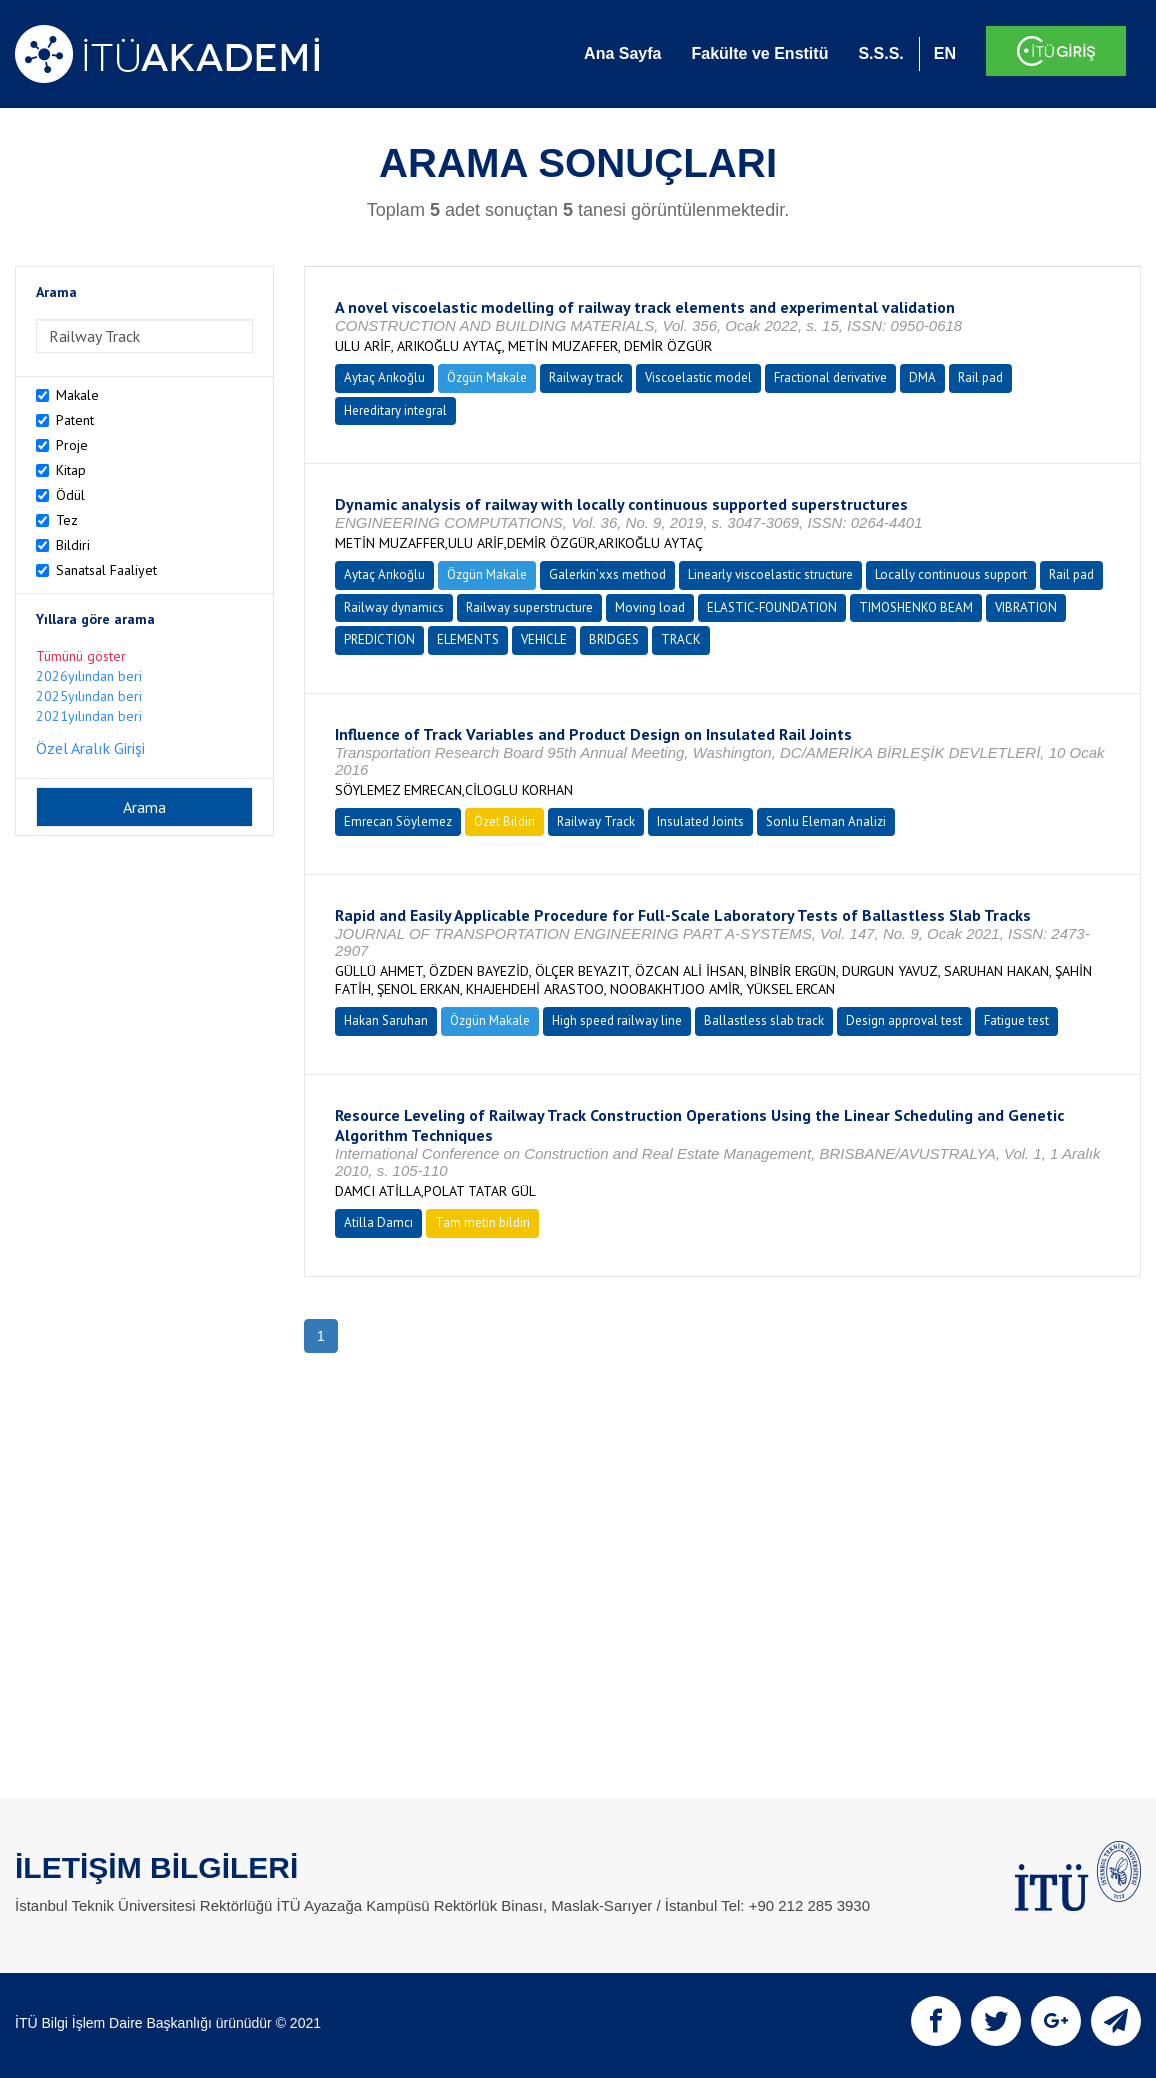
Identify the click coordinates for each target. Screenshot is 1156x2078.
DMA (922, 377)
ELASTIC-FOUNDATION (772, 607)
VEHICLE (544, 639)
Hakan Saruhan (386, 1020)
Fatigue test (1016, 1020)
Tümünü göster (81, 656)
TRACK (681, 639)
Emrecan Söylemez (398, 821)
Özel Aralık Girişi (90, 748)
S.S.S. (880, 53)
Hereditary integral (395, 410)
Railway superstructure (529, 607)
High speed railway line (617, 1020)
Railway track (586, 377)
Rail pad (980, 377)
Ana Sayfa (622, 53)
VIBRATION (1026, 607)
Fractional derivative (830, 377)
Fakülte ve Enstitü (759, 53)
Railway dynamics (394, 607)
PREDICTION (379, 639)
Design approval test (904, 1020)
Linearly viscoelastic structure (770, 574)
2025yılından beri (89, 696)
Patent (75, 420)
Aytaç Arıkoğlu (384, 377)
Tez (67, 520)
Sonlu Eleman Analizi (826, 821)
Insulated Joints (700, 821)
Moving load (650, 607)
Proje (72, 445)
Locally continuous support (951, 574)
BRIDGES (614, 639)
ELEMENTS (468, 639)
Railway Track (596, 821)
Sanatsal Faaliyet (106, 570)
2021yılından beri (89, 716)
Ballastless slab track (764, 1020)
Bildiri (73, 545)
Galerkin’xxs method (607, 574)
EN (945, 53)
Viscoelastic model (698, 377)
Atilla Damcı (378, 1222)
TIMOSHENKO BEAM (916, 607)
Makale (77, 395)
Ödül (70, 495)
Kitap (71, 470)
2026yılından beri (89, 676)
